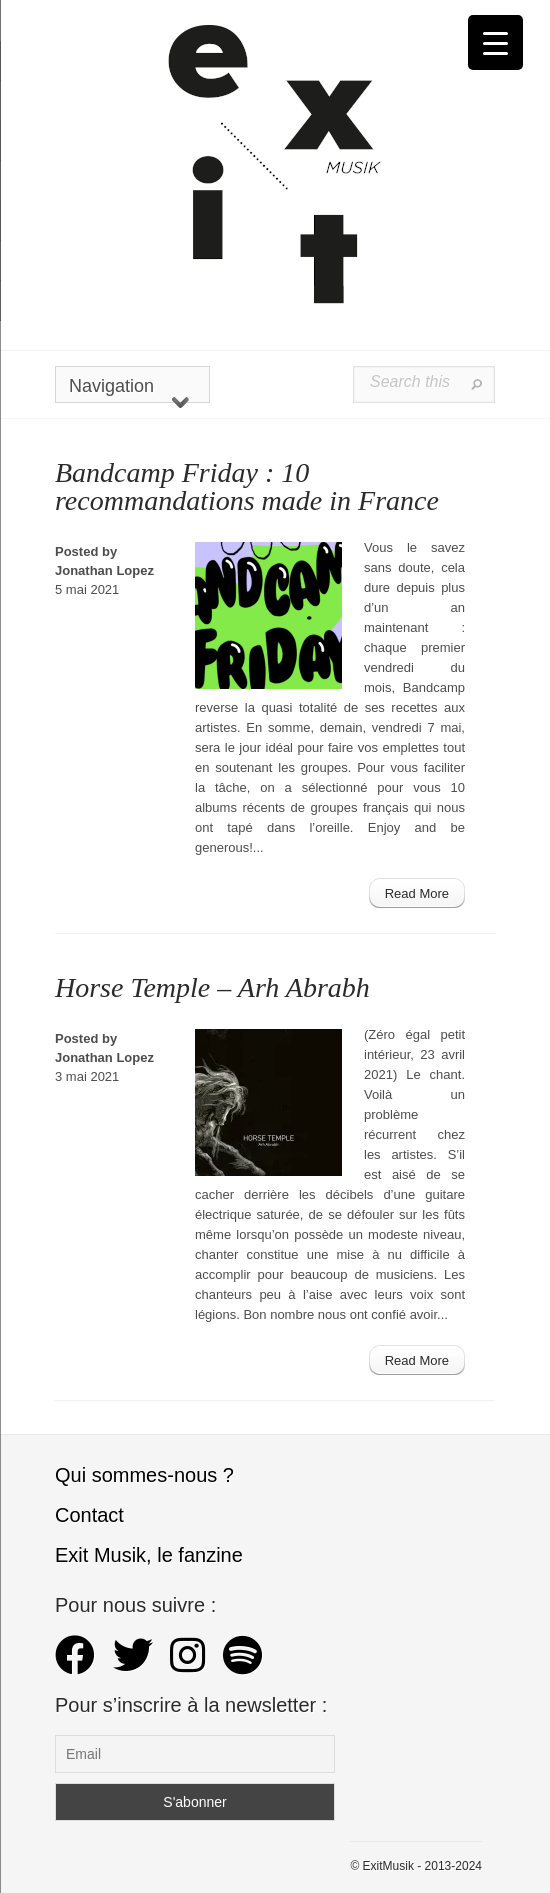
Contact (89, 1515)
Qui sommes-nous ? (144, 1475)
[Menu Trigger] (495, 42)
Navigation (129, 389)
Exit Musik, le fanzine (149, 1555)
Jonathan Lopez (104, 570)
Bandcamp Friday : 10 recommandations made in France (247, 486)
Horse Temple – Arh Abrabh (212, 987)
